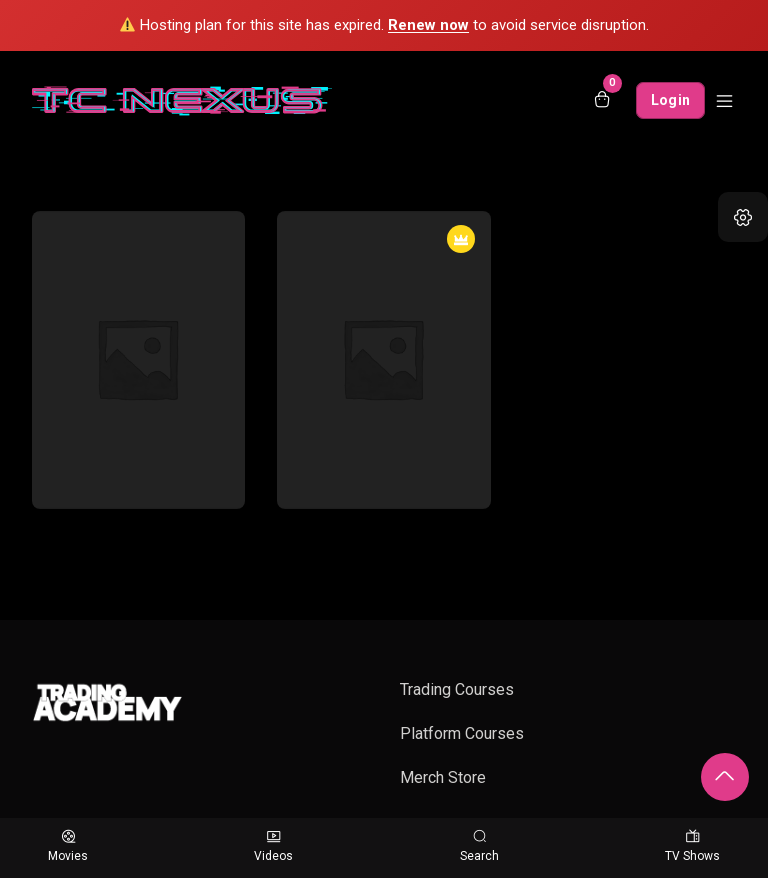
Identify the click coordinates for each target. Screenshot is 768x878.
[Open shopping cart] (602, 101)
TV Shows (692, 846)
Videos (273, 846)
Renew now (428, 25)
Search (479, 846)
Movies (68, 846)
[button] (743, 217)
